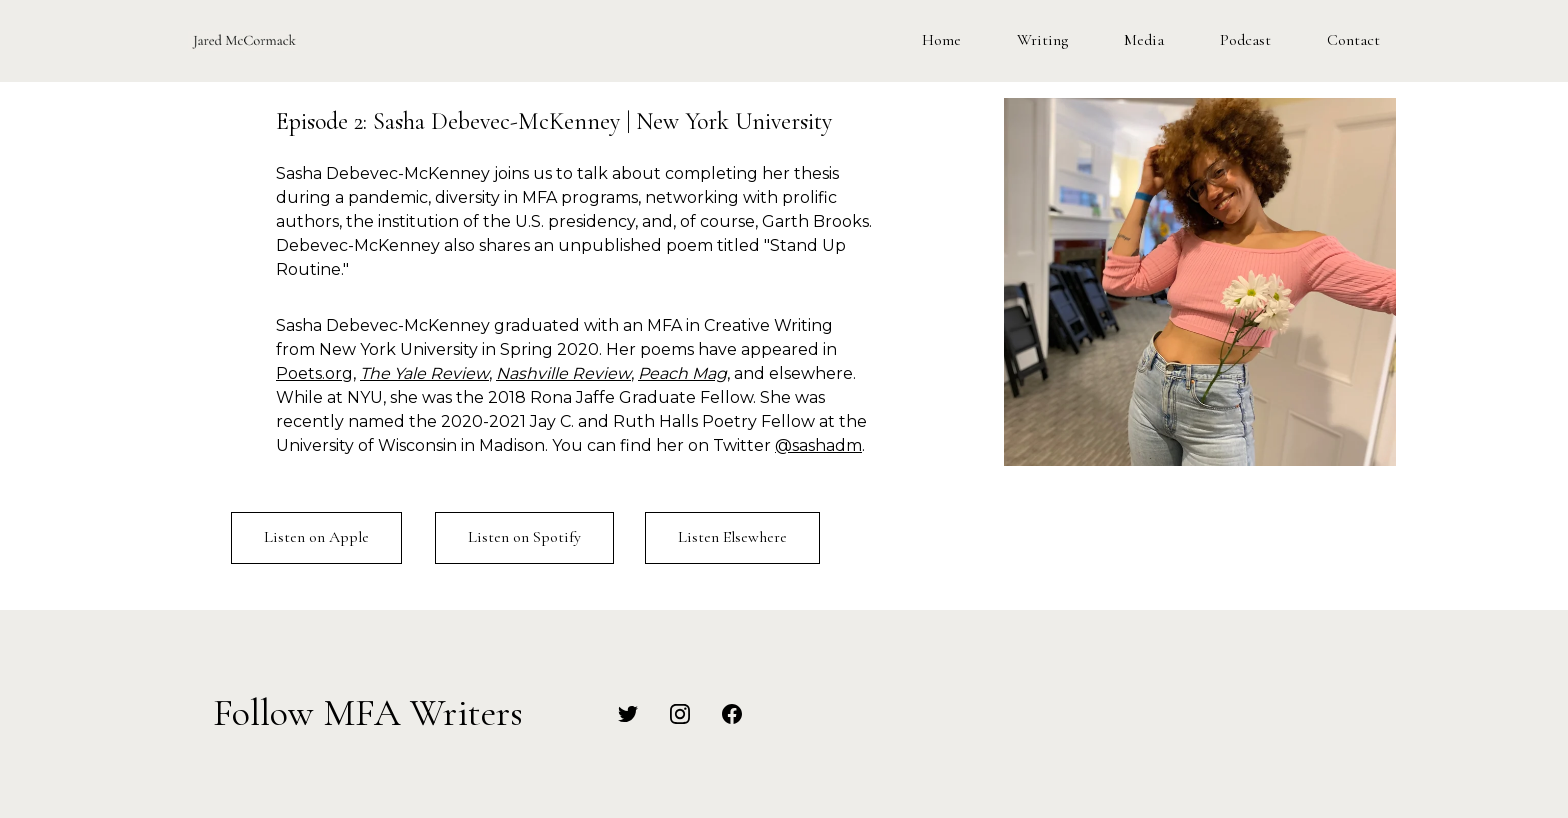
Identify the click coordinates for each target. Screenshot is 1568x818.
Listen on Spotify (524, 537)
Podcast (1245, 40)
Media (1144, 40)
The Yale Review (424, 373)
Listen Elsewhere (732, 537)
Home (941, 40)
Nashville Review (563, 373)
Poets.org (314, 373)
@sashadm (818, 445)
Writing (1042, 40)
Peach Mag (682, 373)
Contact (1353, 40)
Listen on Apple (316, 537)
